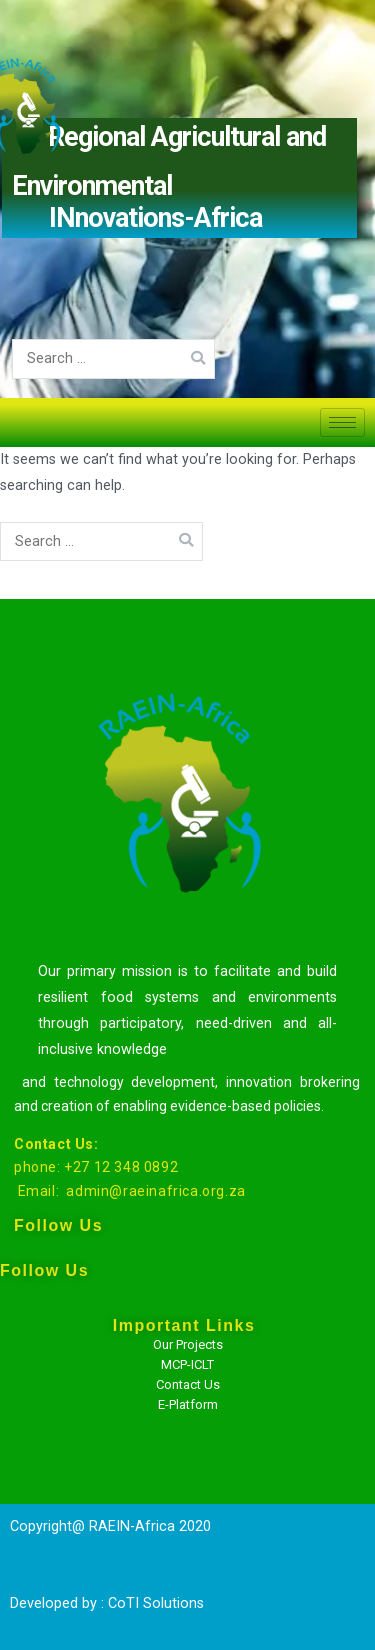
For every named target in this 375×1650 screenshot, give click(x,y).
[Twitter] (51, 1420)
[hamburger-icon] (342, 422)
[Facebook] (51, 1370)
